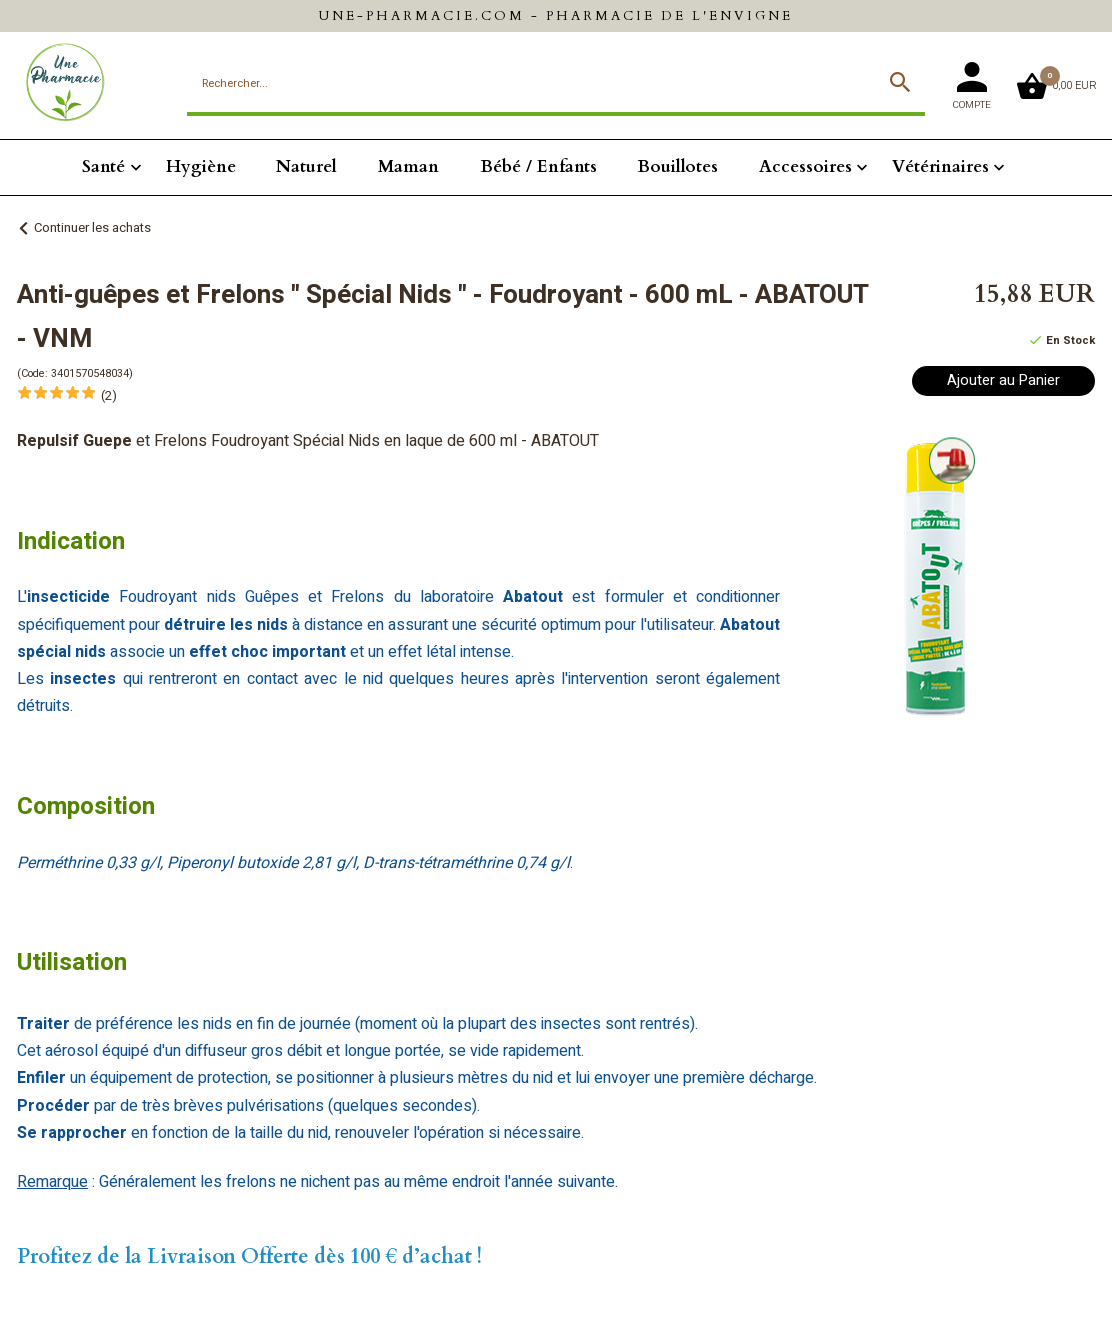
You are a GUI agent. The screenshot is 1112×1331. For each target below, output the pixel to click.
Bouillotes (677, 166)
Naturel (306, 166)
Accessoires (805, 166)
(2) (109, 395)
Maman (408, 166)
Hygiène (201, 166)
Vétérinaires (940, 166)
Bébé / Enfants (538, 166)
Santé (103, 166)
